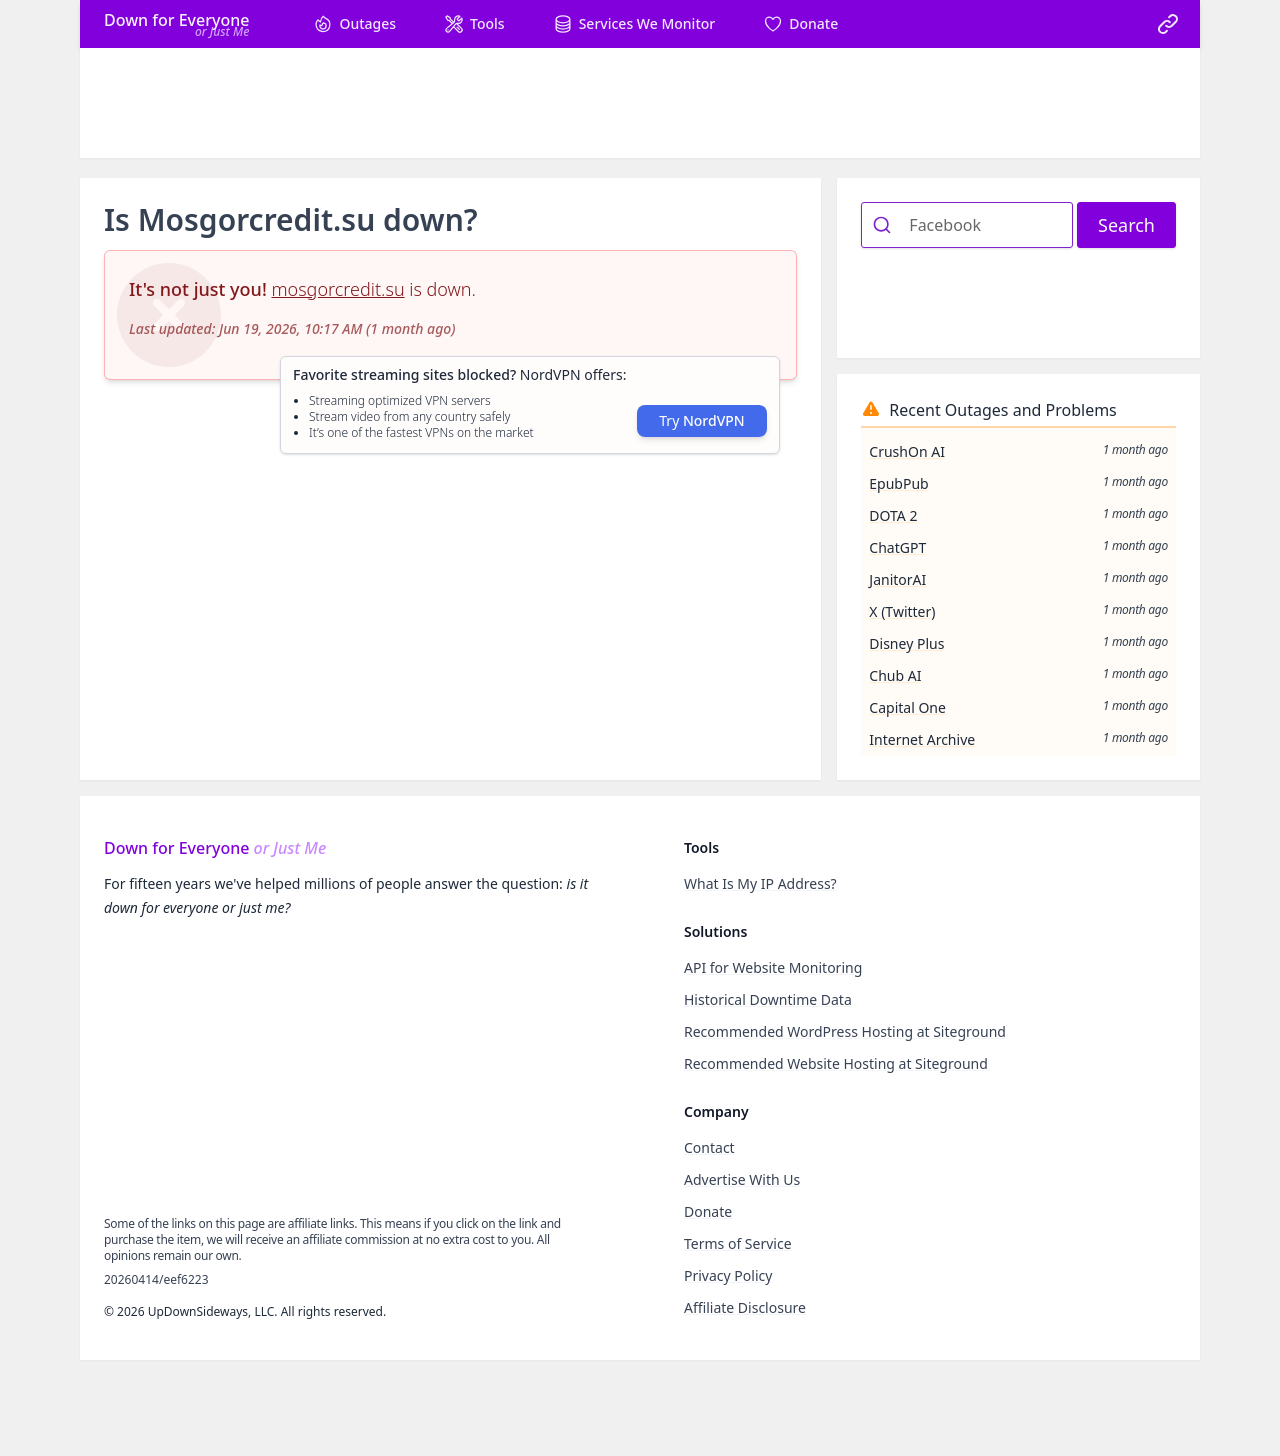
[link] (1168, 24)
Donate (708, 1211)
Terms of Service (738, 1243)
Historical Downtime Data (768, 999)
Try (701, 420)
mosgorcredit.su (338, 289)
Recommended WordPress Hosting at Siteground (845, 1031)
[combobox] (967, 225)
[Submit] (885, 225)
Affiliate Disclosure (745, 1307)
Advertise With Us (742, 1179)
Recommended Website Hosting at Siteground (836, 1063)
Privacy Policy (728, 1275)
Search (1126, 225)
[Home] (176, 24)
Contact (709, 1147)
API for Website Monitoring (773, 967)
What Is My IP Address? (760, 883)
